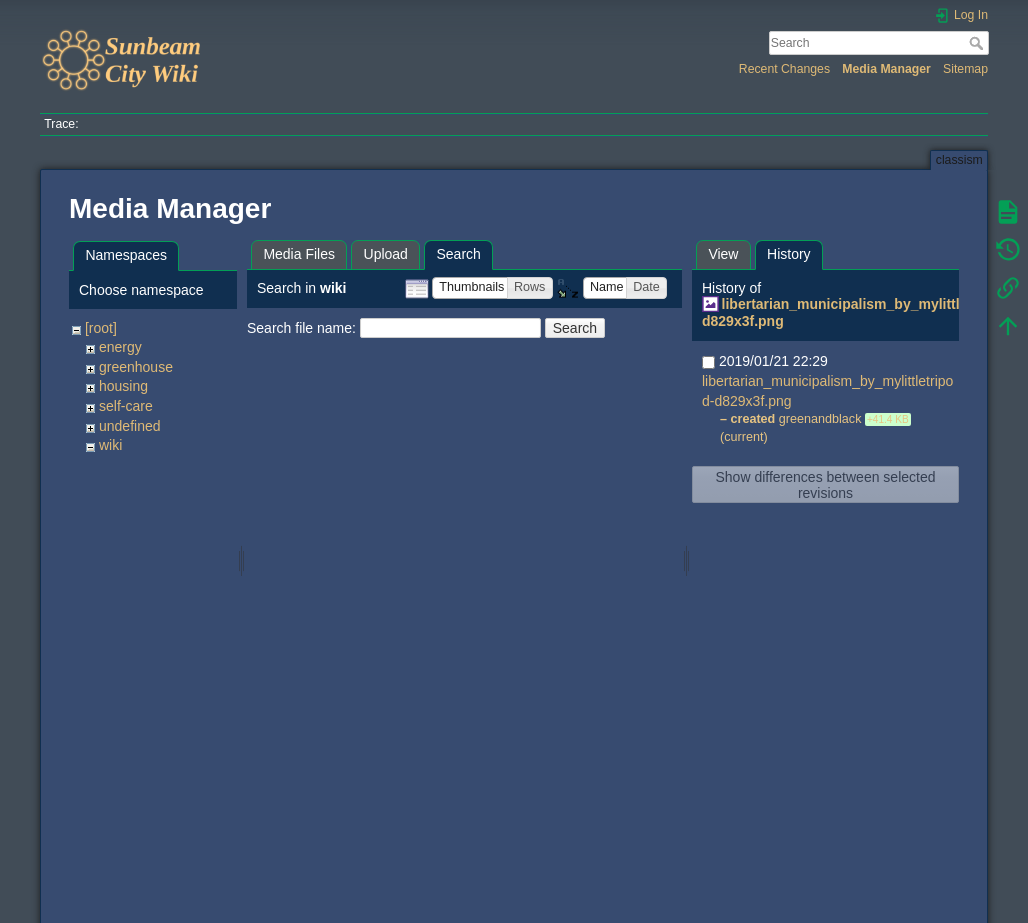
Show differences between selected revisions (826, 485)
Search (978, 43)
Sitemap (965, 69)
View (723, 254)
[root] (101, 328)
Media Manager (886, 69)
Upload (386, 254)
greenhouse (136, 367)
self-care (126, 406)
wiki (110, 445)
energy (120, 347)
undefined (130, 426)
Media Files (299, 254)
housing (123, 386)
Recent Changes (784, 69)
